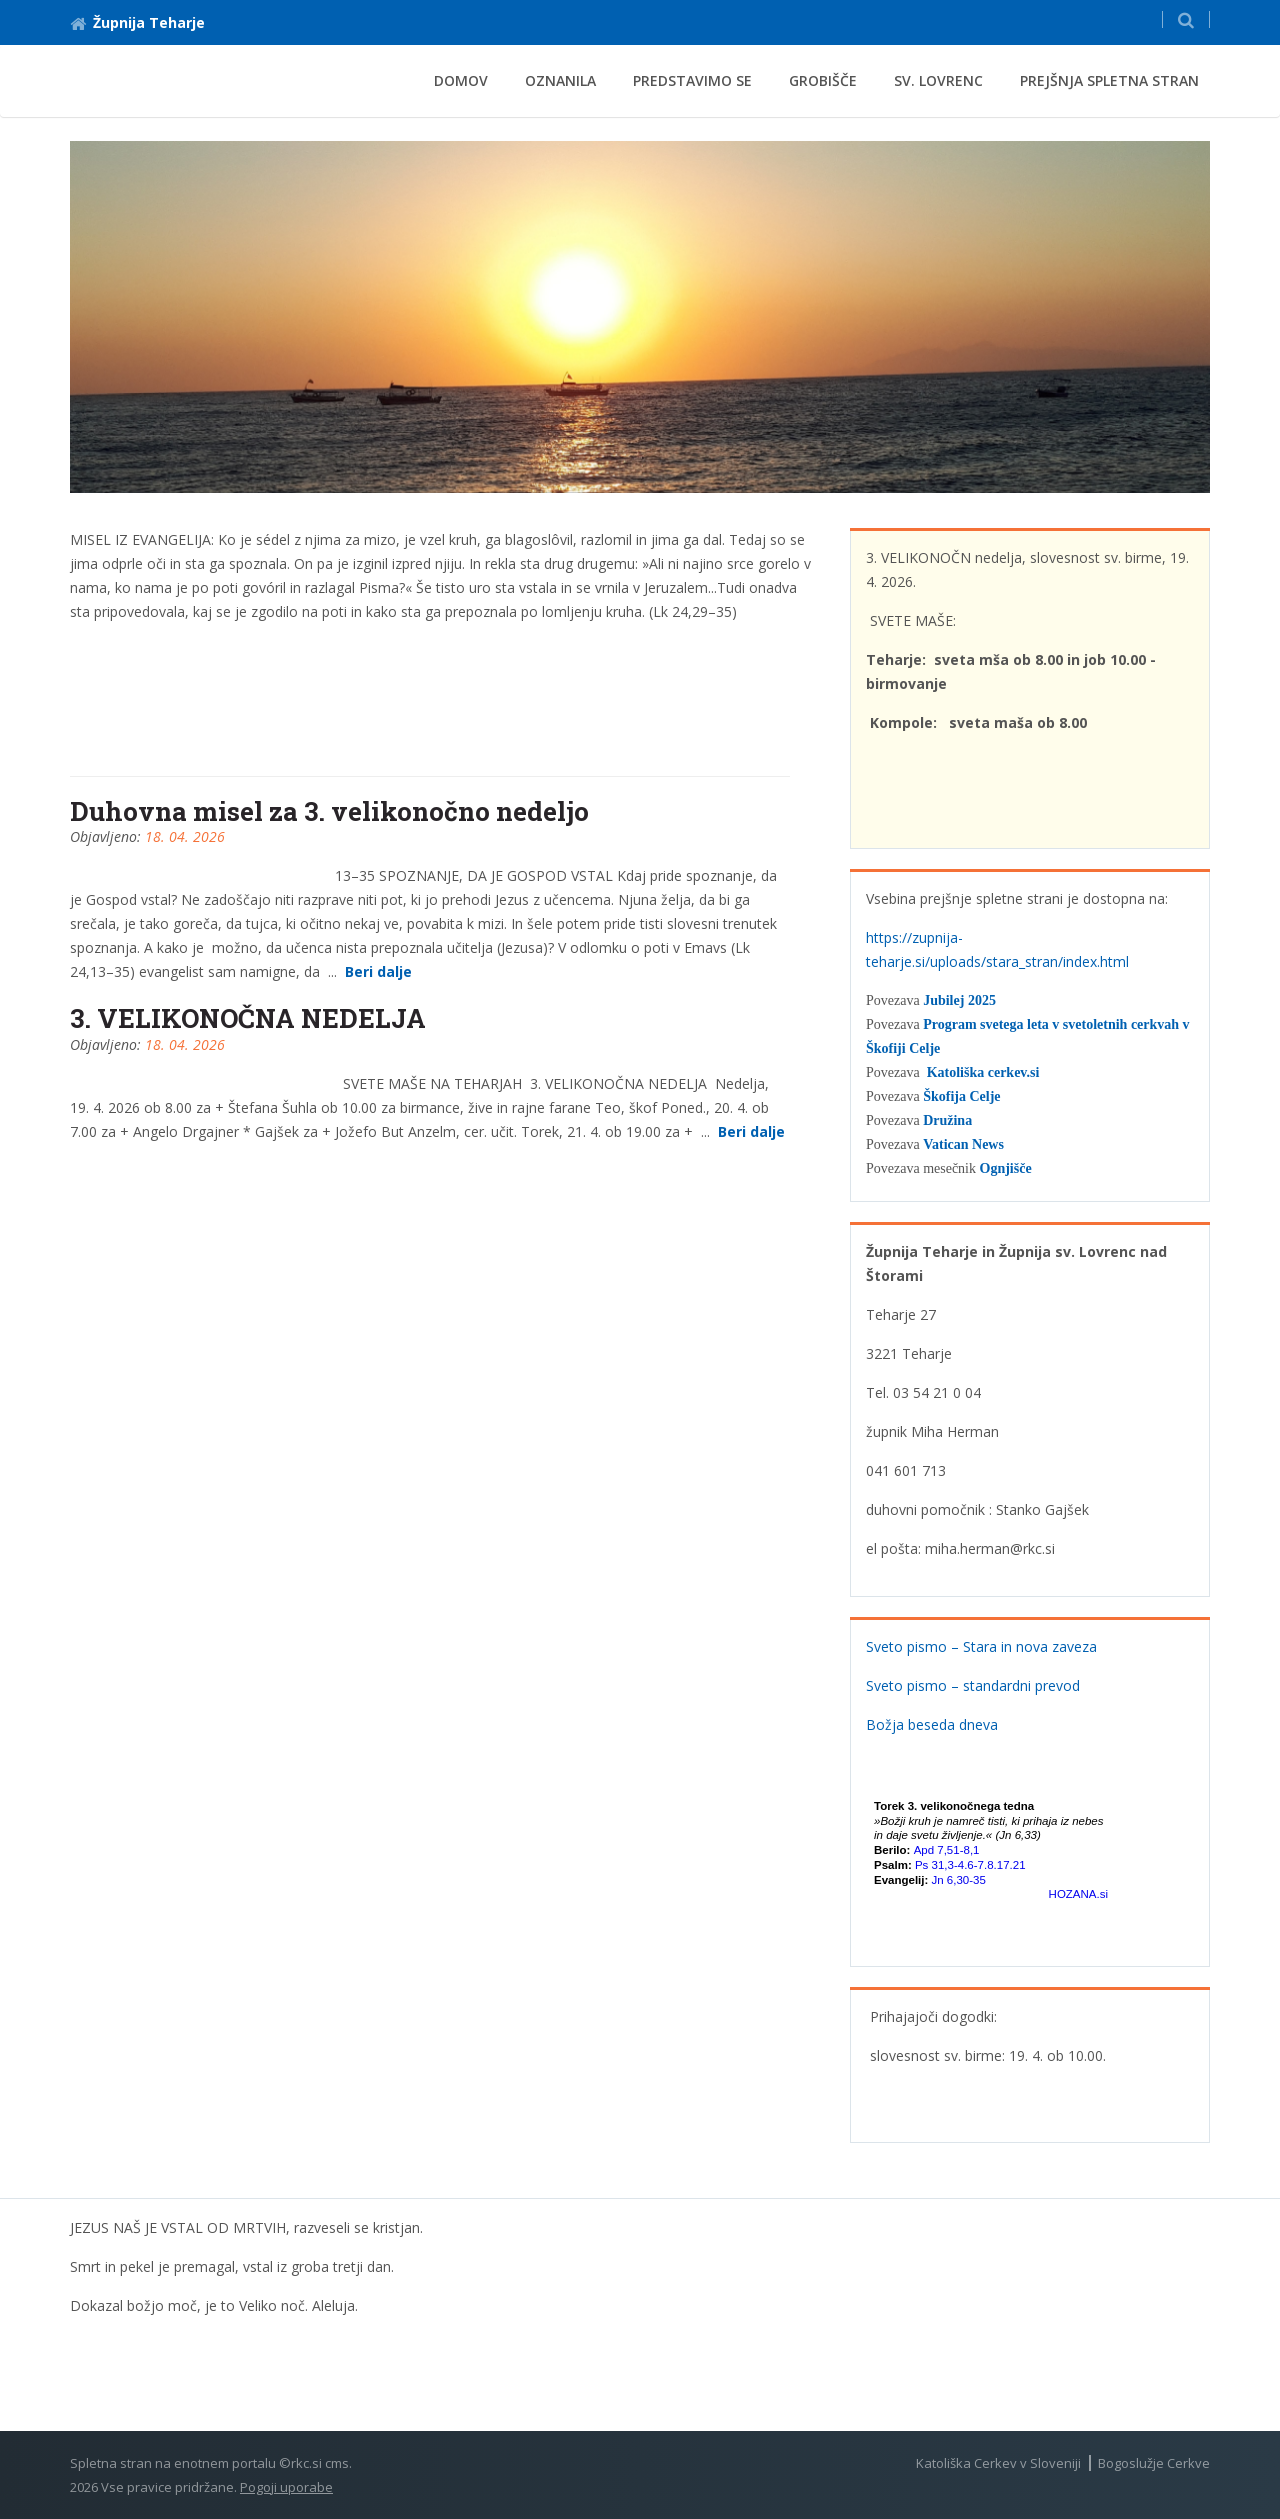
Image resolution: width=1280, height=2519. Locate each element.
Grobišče (823, 80)
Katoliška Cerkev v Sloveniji (998, 2463)
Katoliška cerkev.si (983, 1072)
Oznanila (560, 80)
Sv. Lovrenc (938, 80)
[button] (1186, 19)
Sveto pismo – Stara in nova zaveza (981, 1646)
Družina (947, 1120)
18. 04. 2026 (185, 836)
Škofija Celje (961, 1096)
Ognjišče (1006, 1168)
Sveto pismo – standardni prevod (973, 1685)
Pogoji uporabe (286, 2487)
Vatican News (963, 1144)
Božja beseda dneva (932, 1724)
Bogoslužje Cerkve (1154, 2463)
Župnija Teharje (137, 22)
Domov (461, 80)
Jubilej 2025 (959, 1000)
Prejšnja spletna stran (1109, 80)
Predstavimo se (692, 80)
